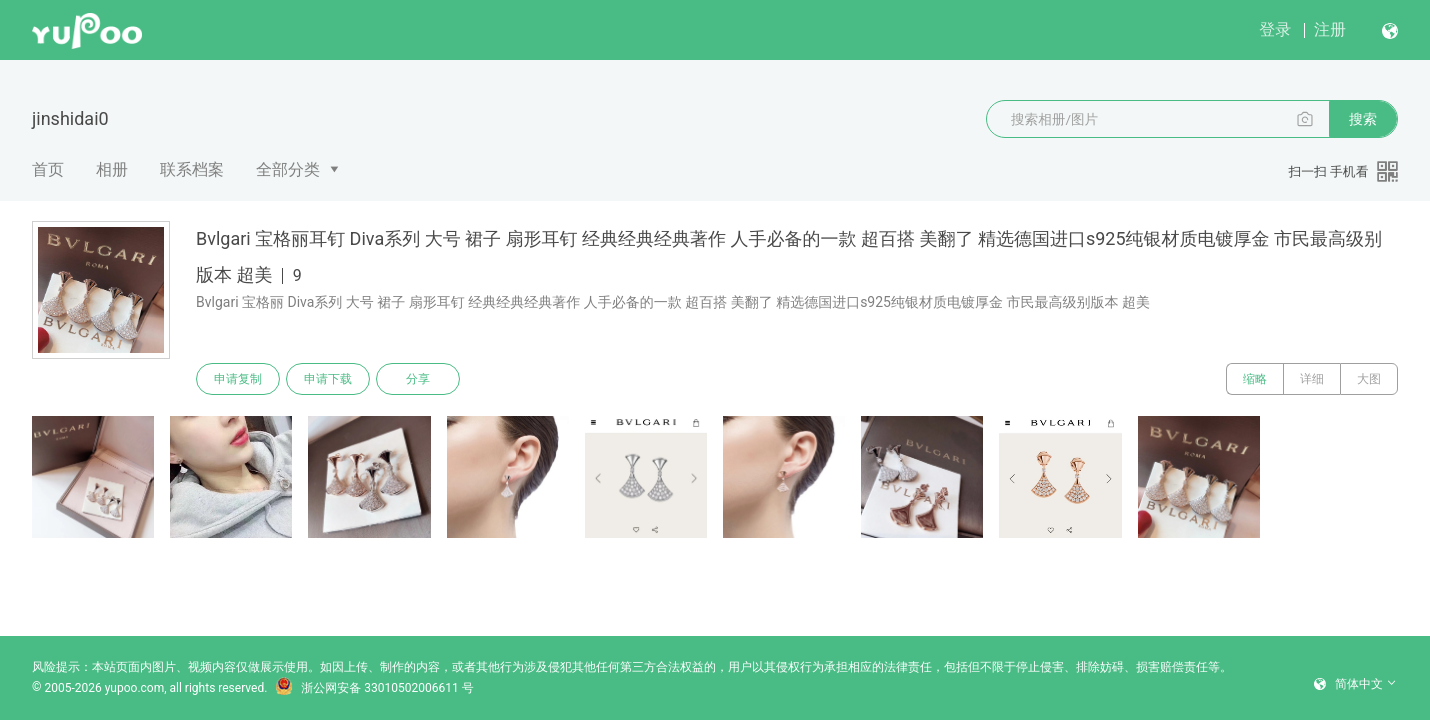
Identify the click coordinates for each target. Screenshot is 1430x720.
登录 (1275, 29)
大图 (1369, 379)
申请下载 (328, 379)
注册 (1330, 29)
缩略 (1255, 379)
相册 (112, 169)
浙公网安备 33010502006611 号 (374, 688)
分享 (418, 379)
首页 (48, 169)
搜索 (1363, 119)
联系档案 (192, 169)
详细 (1312, 379)
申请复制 (238, 379)
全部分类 (288, 169)
